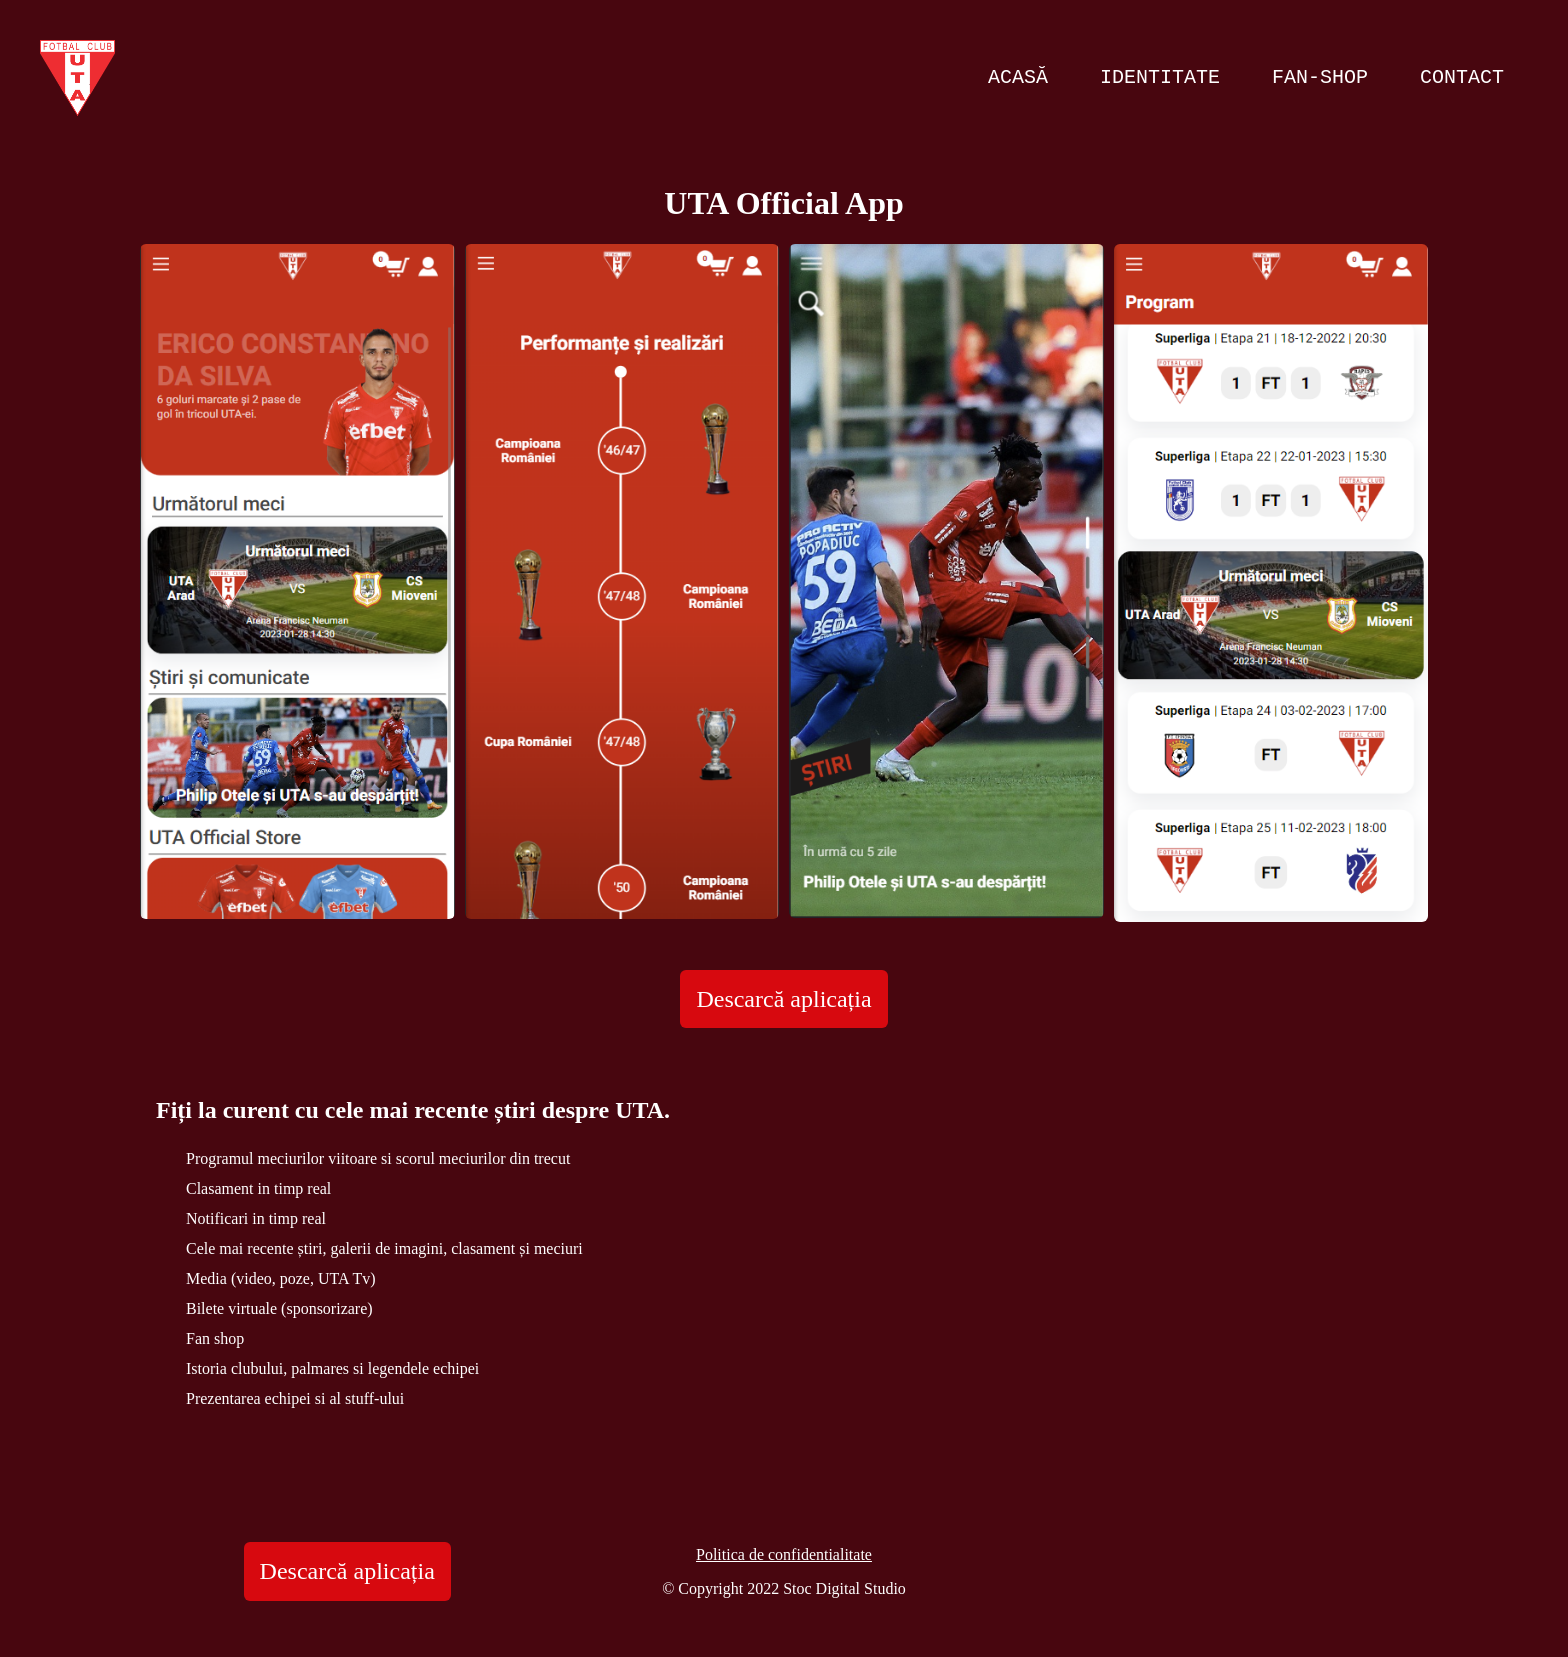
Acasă (1018, 77)
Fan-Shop (1320, 77)
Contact (1462, 77)
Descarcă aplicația (783, 999)
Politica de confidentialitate (784, 1554)
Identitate (1160, 77)
